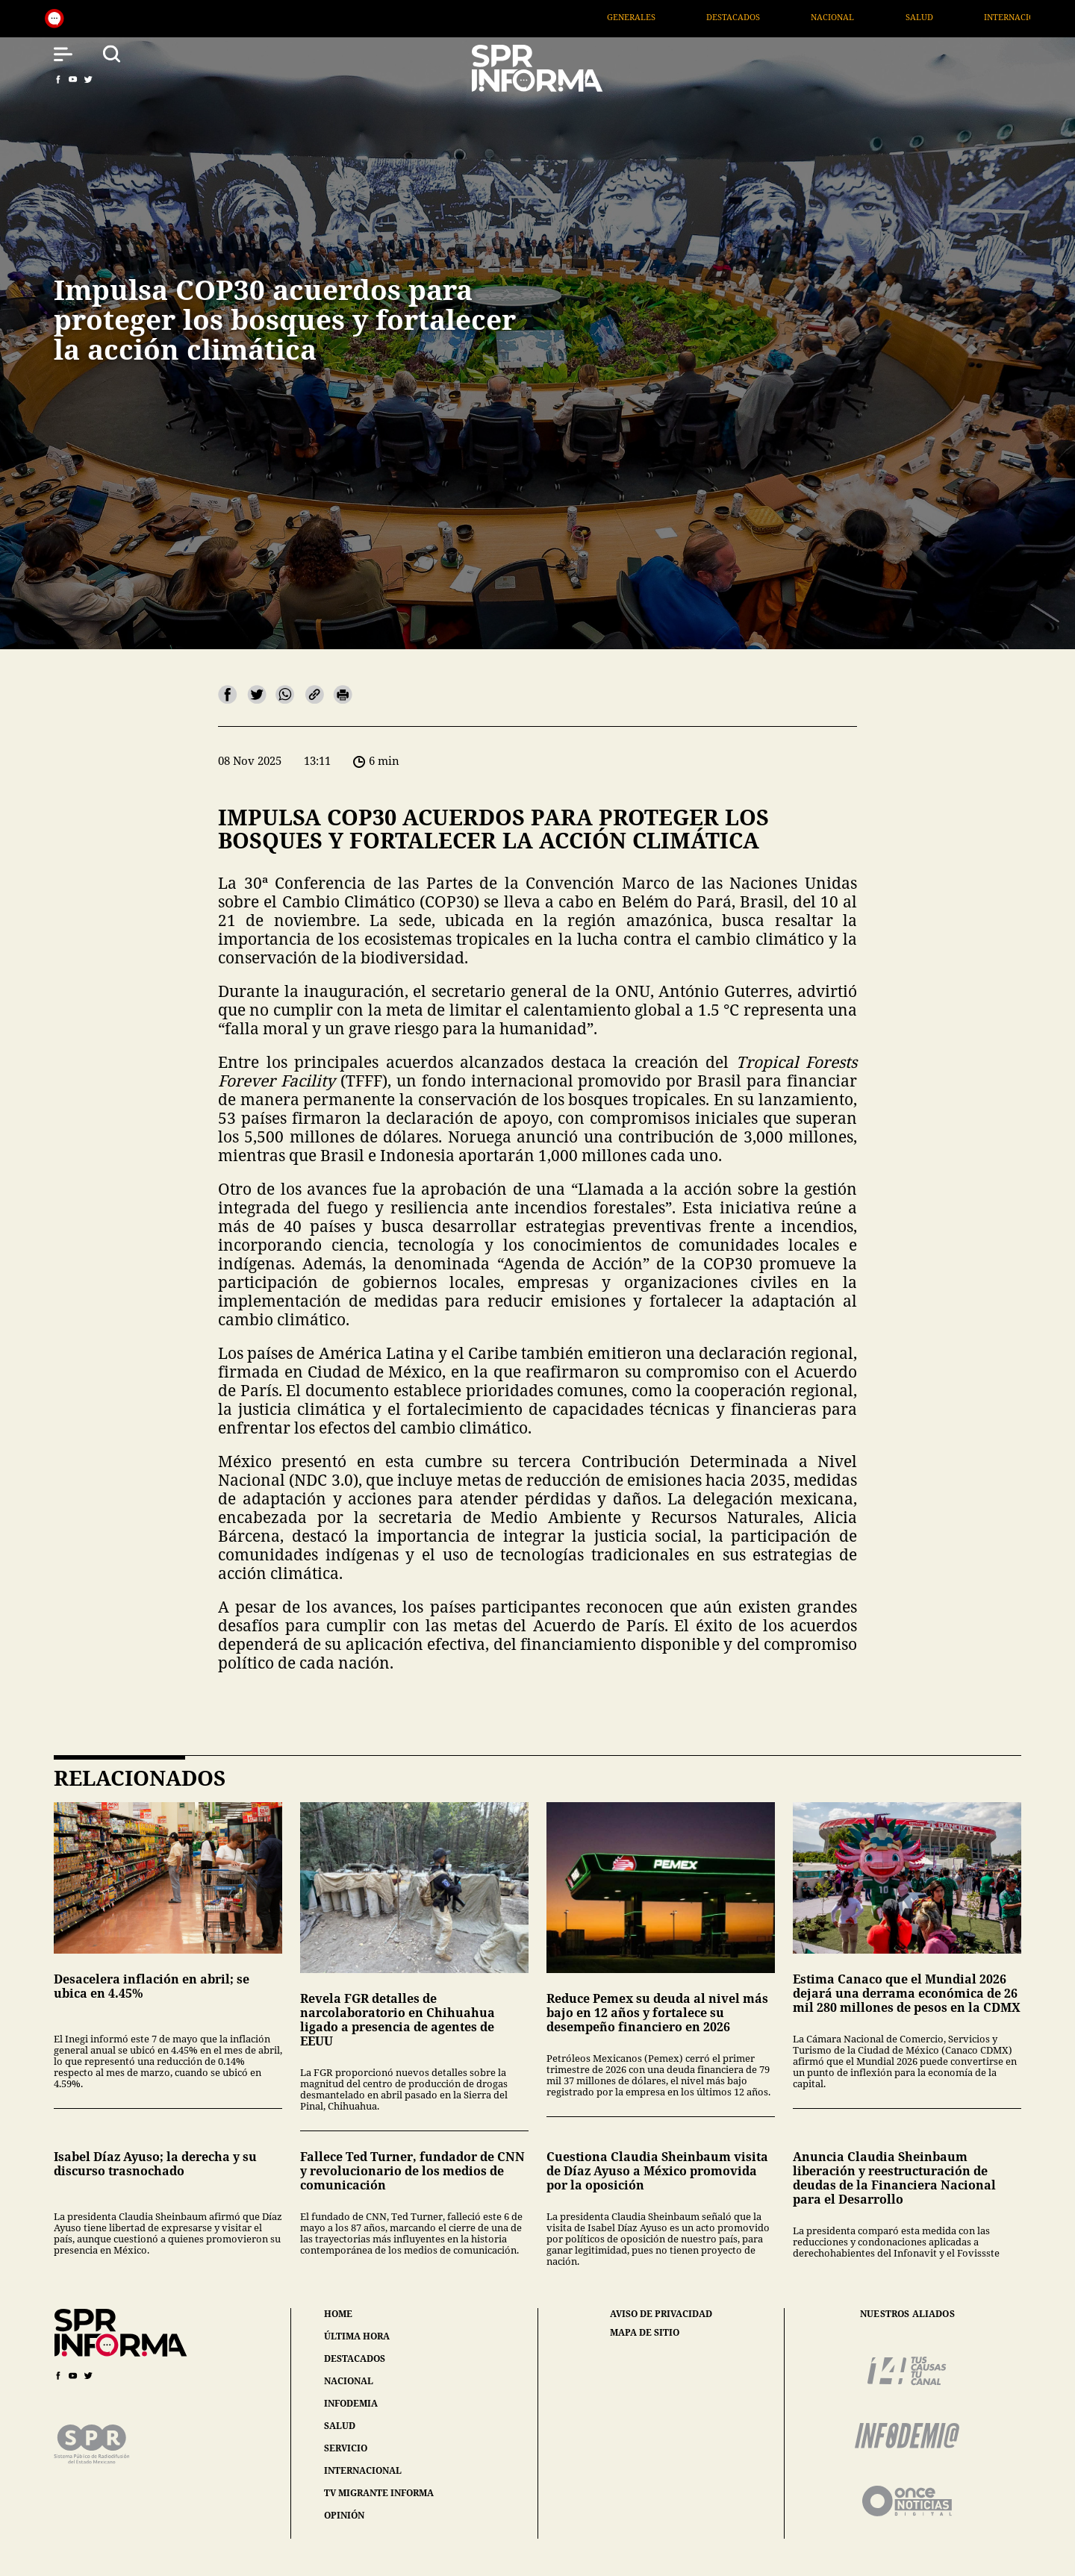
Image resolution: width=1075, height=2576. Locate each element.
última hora (357, 2336)
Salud (980, 16)
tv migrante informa (379, 2492)
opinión (344, 2515)
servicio (345, 2448)
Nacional (894, 16)
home (338, 2313)
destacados (354, 2358)
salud (339, 2425)
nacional (348, 2381)
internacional (363, 2470)
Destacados (795, 16)
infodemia (351, 2403)
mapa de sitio (644, 2333)
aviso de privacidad (661, 2314)
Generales (692, 16)
